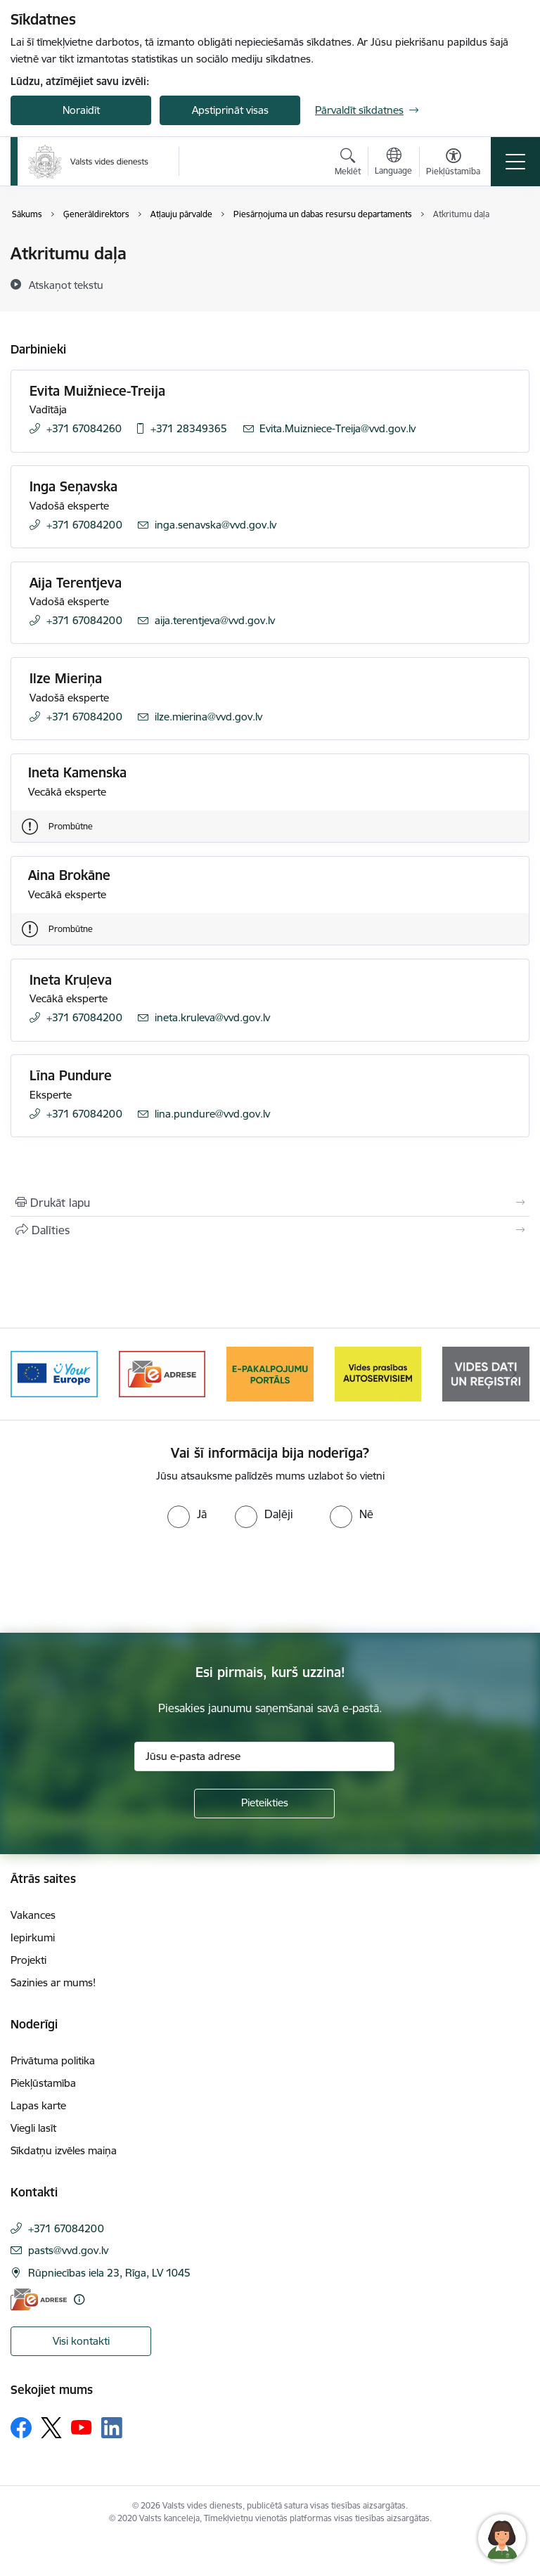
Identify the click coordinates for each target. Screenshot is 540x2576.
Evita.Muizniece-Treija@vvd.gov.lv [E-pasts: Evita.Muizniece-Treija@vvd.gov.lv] (337, 428)
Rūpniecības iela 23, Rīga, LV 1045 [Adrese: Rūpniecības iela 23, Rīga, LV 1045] (109, 2272)
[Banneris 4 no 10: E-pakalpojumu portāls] (270, 1373)
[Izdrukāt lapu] (270, 1202)
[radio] (187, 1514)
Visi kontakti (81, 2341)
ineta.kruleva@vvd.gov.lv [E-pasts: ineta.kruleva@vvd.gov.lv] (212, 1017)
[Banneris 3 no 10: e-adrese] (162, 1373)
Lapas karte (38, 2105)
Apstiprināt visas (230, 110)
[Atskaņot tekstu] (66, 284)
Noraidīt (81, 110)
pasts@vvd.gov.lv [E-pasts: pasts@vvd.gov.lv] (68, 2250)
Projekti (28, 1960)
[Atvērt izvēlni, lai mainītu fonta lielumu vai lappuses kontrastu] (453, 164)
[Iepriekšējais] (27, 1374)
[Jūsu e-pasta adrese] (264, 1756)
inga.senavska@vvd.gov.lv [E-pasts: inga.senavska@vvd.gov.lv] (215, 524)
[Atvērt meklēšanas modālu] (348, 164)
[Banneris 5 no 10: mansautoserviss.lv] (378, 1373)
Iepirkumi (33, 1937)
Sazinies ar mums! (53, 1982)
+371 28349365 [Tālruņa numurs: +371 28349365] (188, 428)
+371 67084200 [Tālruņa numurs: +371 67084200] (84, 524)
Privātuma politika (53, 2060)
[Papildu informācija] (79, 2299)
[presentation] (117, 1580)
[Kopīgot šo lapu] (270, 1230)
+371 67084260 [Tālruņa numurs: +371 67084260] (84, 428)
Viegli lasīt (33, 2128)
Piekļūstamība (43, 2083)
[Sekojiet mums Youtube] (81, 2427)
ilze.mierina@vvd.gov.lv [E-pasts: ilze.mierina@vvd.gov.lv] (208, 716)
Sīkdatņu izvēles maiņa (64, 2150)
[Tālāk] (513, 1374)
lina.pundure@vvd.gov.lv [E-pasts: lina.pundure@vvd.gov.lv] (212, 1113)
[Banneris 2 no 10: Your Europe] (54, 1373)
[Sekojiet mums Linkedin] (111, 2427)
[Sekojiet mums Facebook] (21, 2427)
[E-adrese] (39, 2299)
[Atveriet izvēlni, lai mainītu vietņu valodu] (393, 163)
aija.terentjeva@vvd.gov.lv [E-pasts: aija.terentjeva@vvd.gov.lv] (215, 620)
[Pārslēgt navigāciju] (515, 161)
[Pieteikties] (264, 1803)
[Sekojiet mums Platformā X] (51, 2427)
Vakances (33, 1915)
